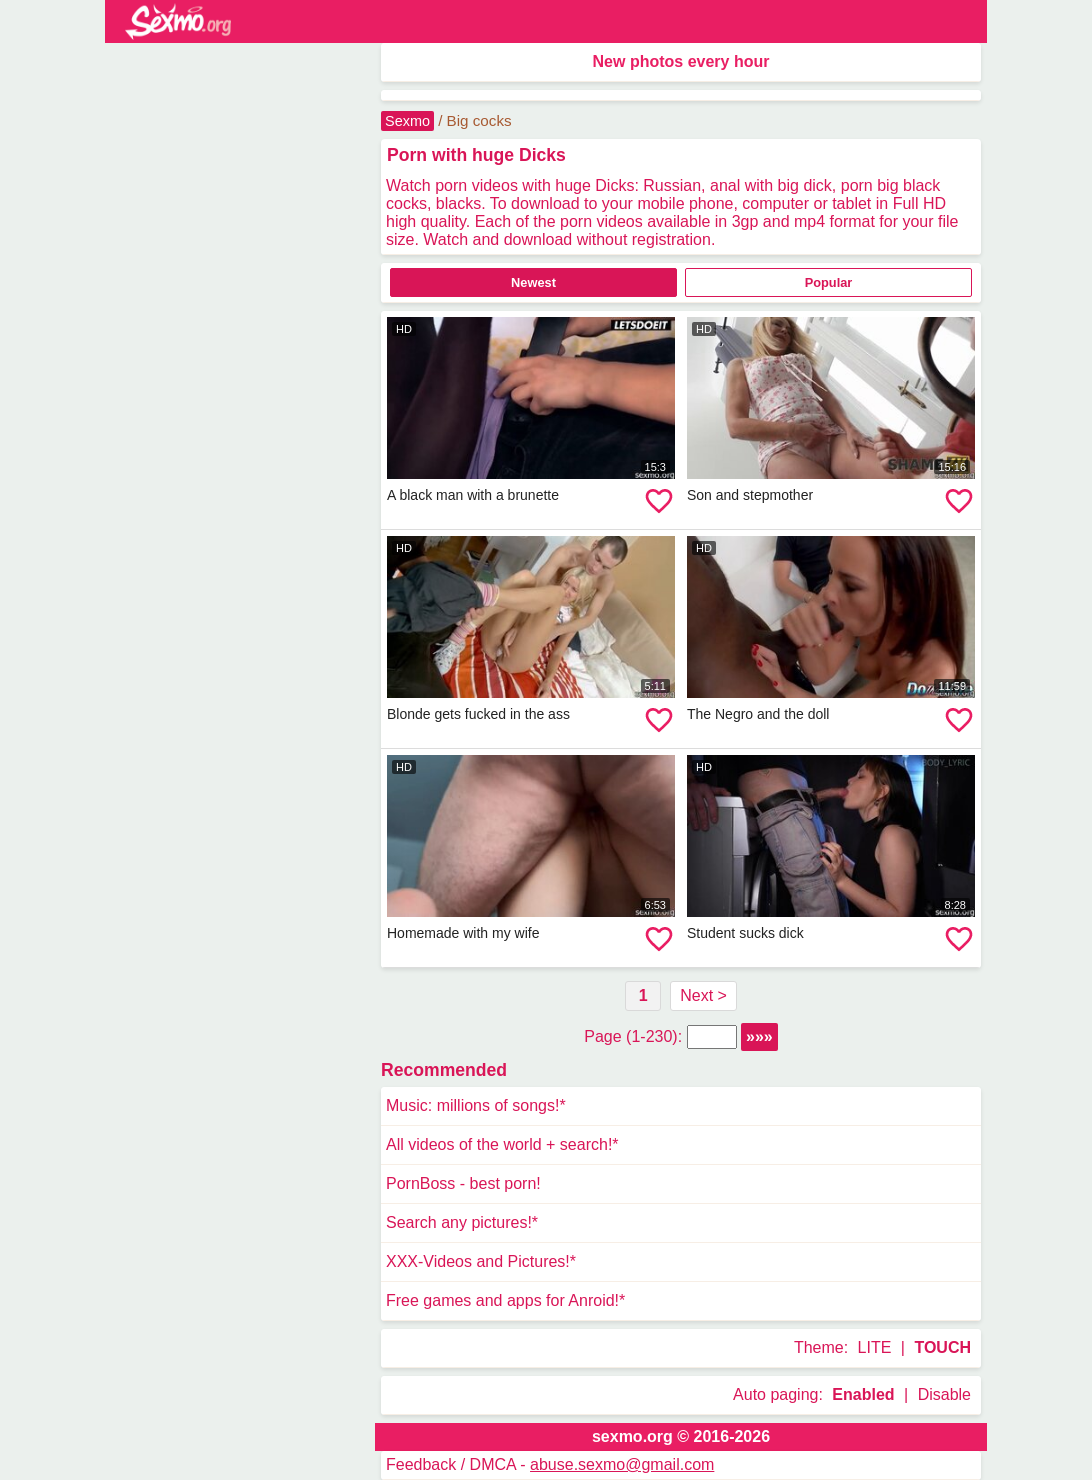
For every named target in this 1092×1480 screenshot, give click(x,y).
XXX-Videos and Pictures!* (481, 1261)
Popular (829, 282)
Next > (703, 995)
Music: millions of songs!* (476, 1105)
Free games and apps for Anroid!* (505, 1300)
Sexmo (407, 121)
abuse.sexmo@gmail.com (622, 1464)
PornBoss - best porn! (463, 1183)
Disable (944, 1394)
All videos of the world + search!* (502, 1144)
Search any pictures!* (462, 1222)
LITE (875, 1347)
